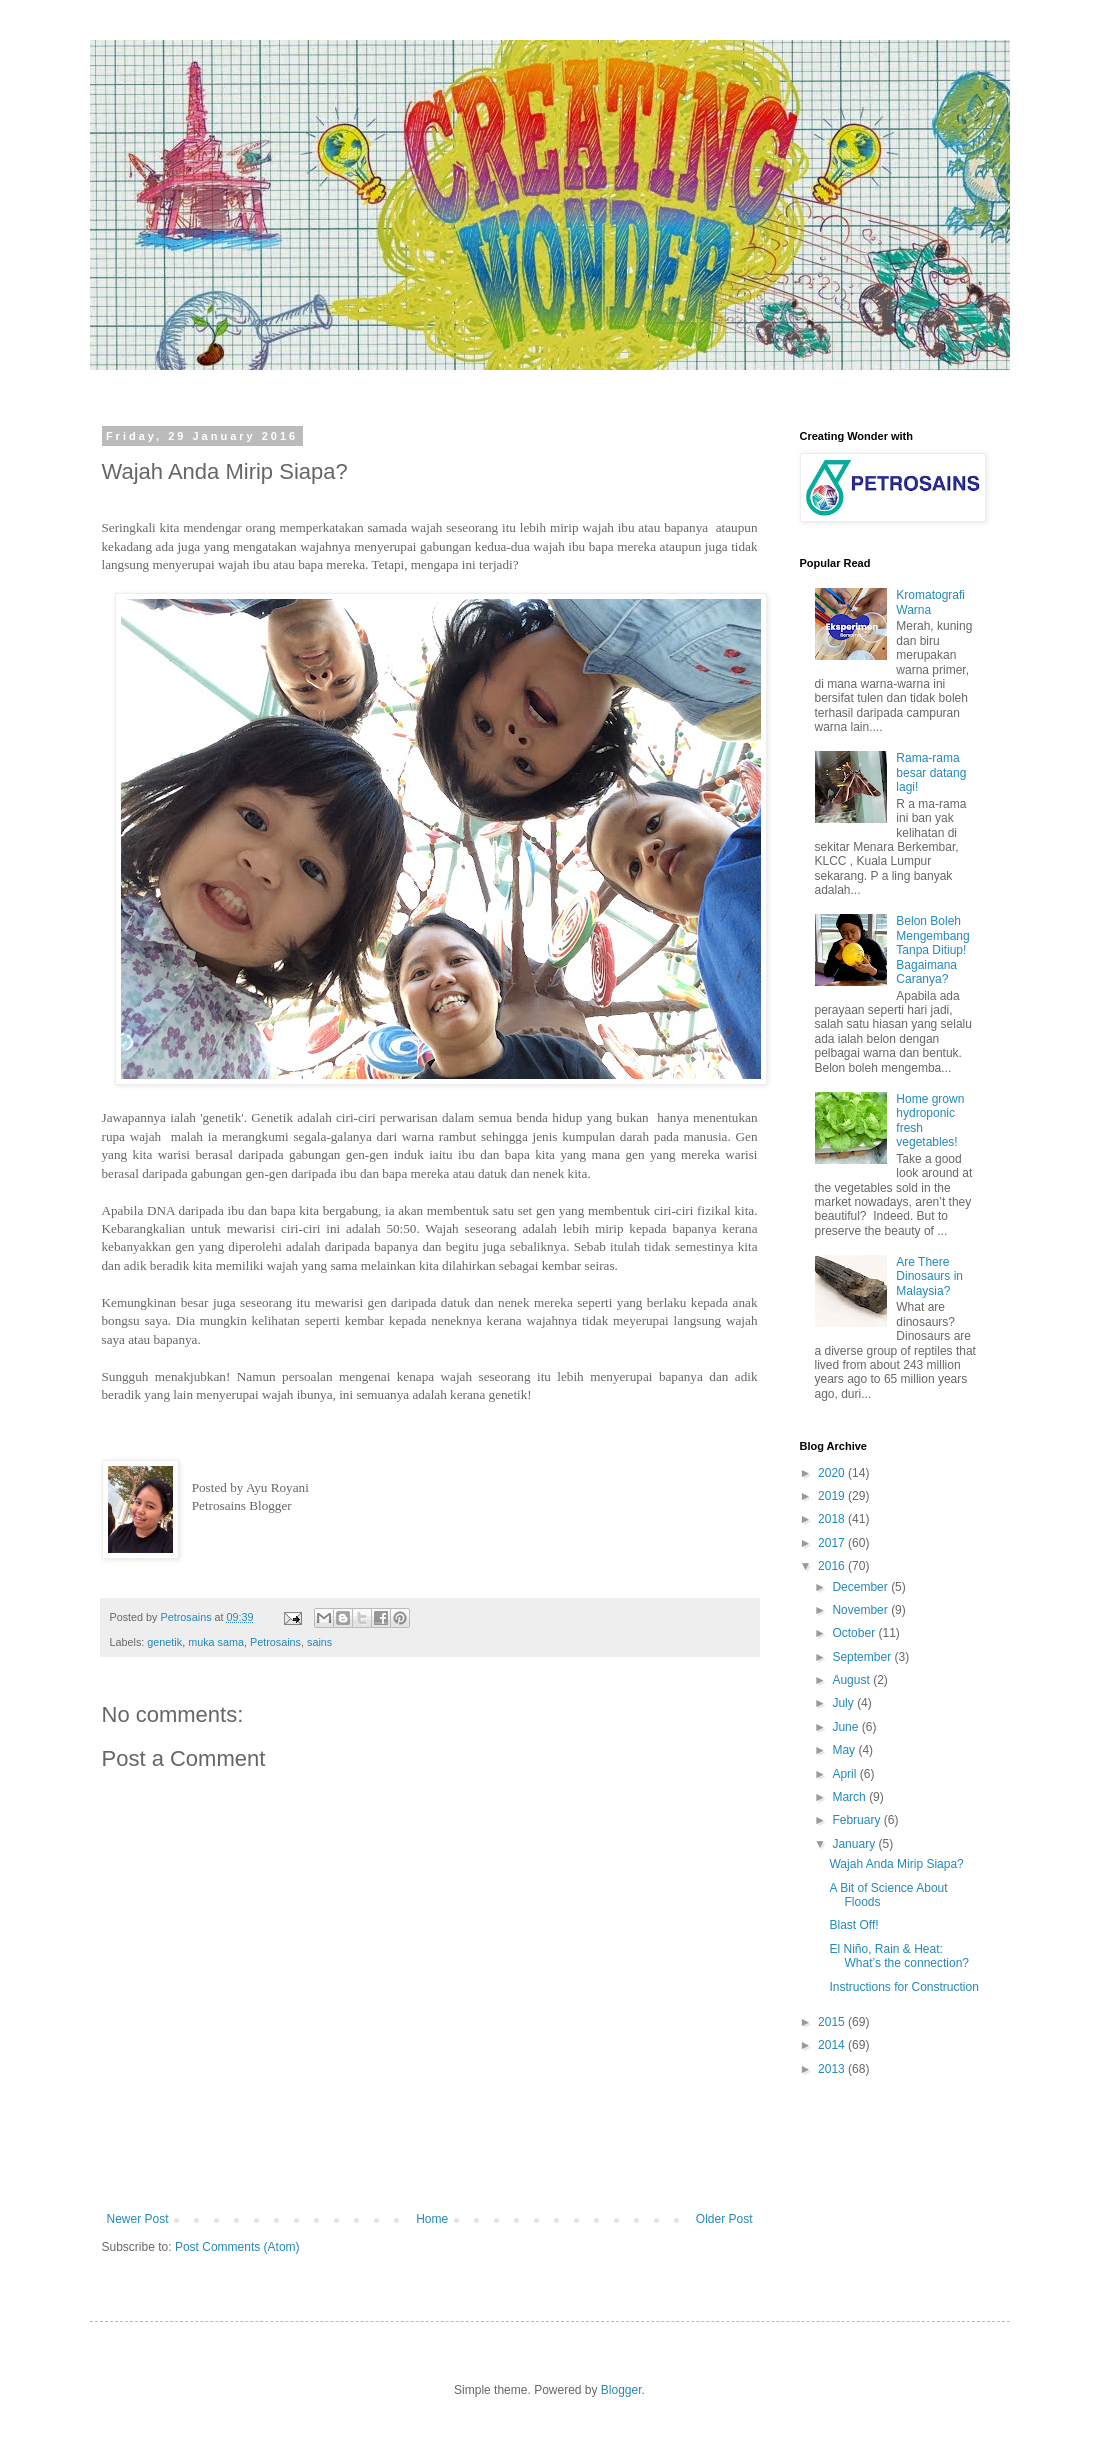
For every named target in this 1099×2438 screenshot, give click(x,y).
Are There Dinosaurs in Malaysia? (929, 1276)
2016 (833, 1566)
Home (432, 2219)
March (850, 1797)
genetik (164, 1642)
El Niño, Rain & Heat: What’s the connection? (899, 1956)
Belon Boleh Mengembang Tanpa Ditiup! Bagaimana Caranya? (932, 950)
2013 (833, 2069)
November (861, 1610)
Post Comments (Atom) (237, 2247)
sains (319, 1642)
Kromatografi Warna (930, 602)
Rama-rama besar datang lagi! (931, 772)
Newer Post (138, 2219)
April (845, 1774)
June (846, 1727)
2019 (833, 1496)
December (861, 1587)
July (844, 1703)
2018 (833, 1519)
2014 (833, 2045)
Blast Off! (853, 1925)
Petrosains (275, 1642)
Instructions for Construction (903, 1987)
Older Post (724, 2219)
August (852, 1680)
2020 (833, 1473)
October (855, 1633)
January (855, 1844)
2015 (833, 2022)
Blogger (621, 2390)
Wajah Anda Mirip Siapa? (896, 1864)
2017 (833, 1543)
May (845, 1750)
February (857, 1820)
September (863, 1657)
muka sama (216, 1642)
